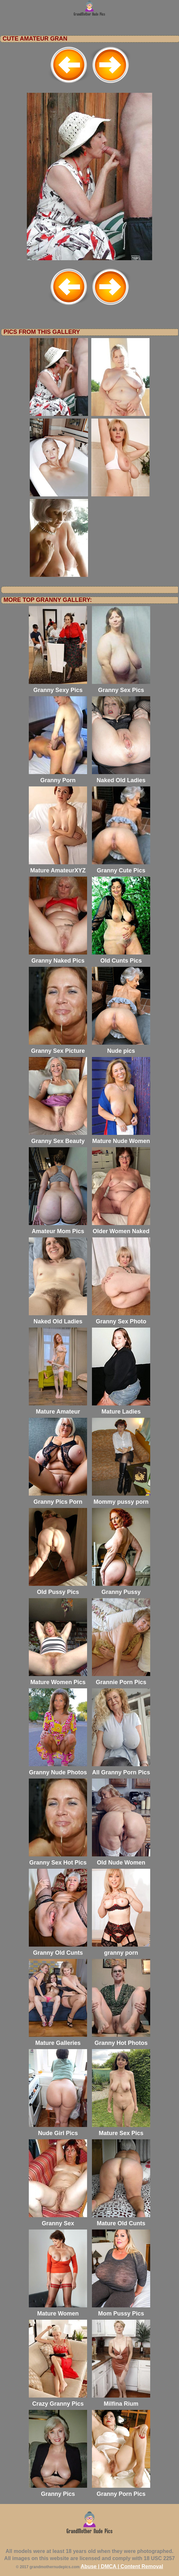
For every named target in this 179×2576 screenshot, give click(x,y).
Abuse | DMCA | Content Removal (122, 2566)
